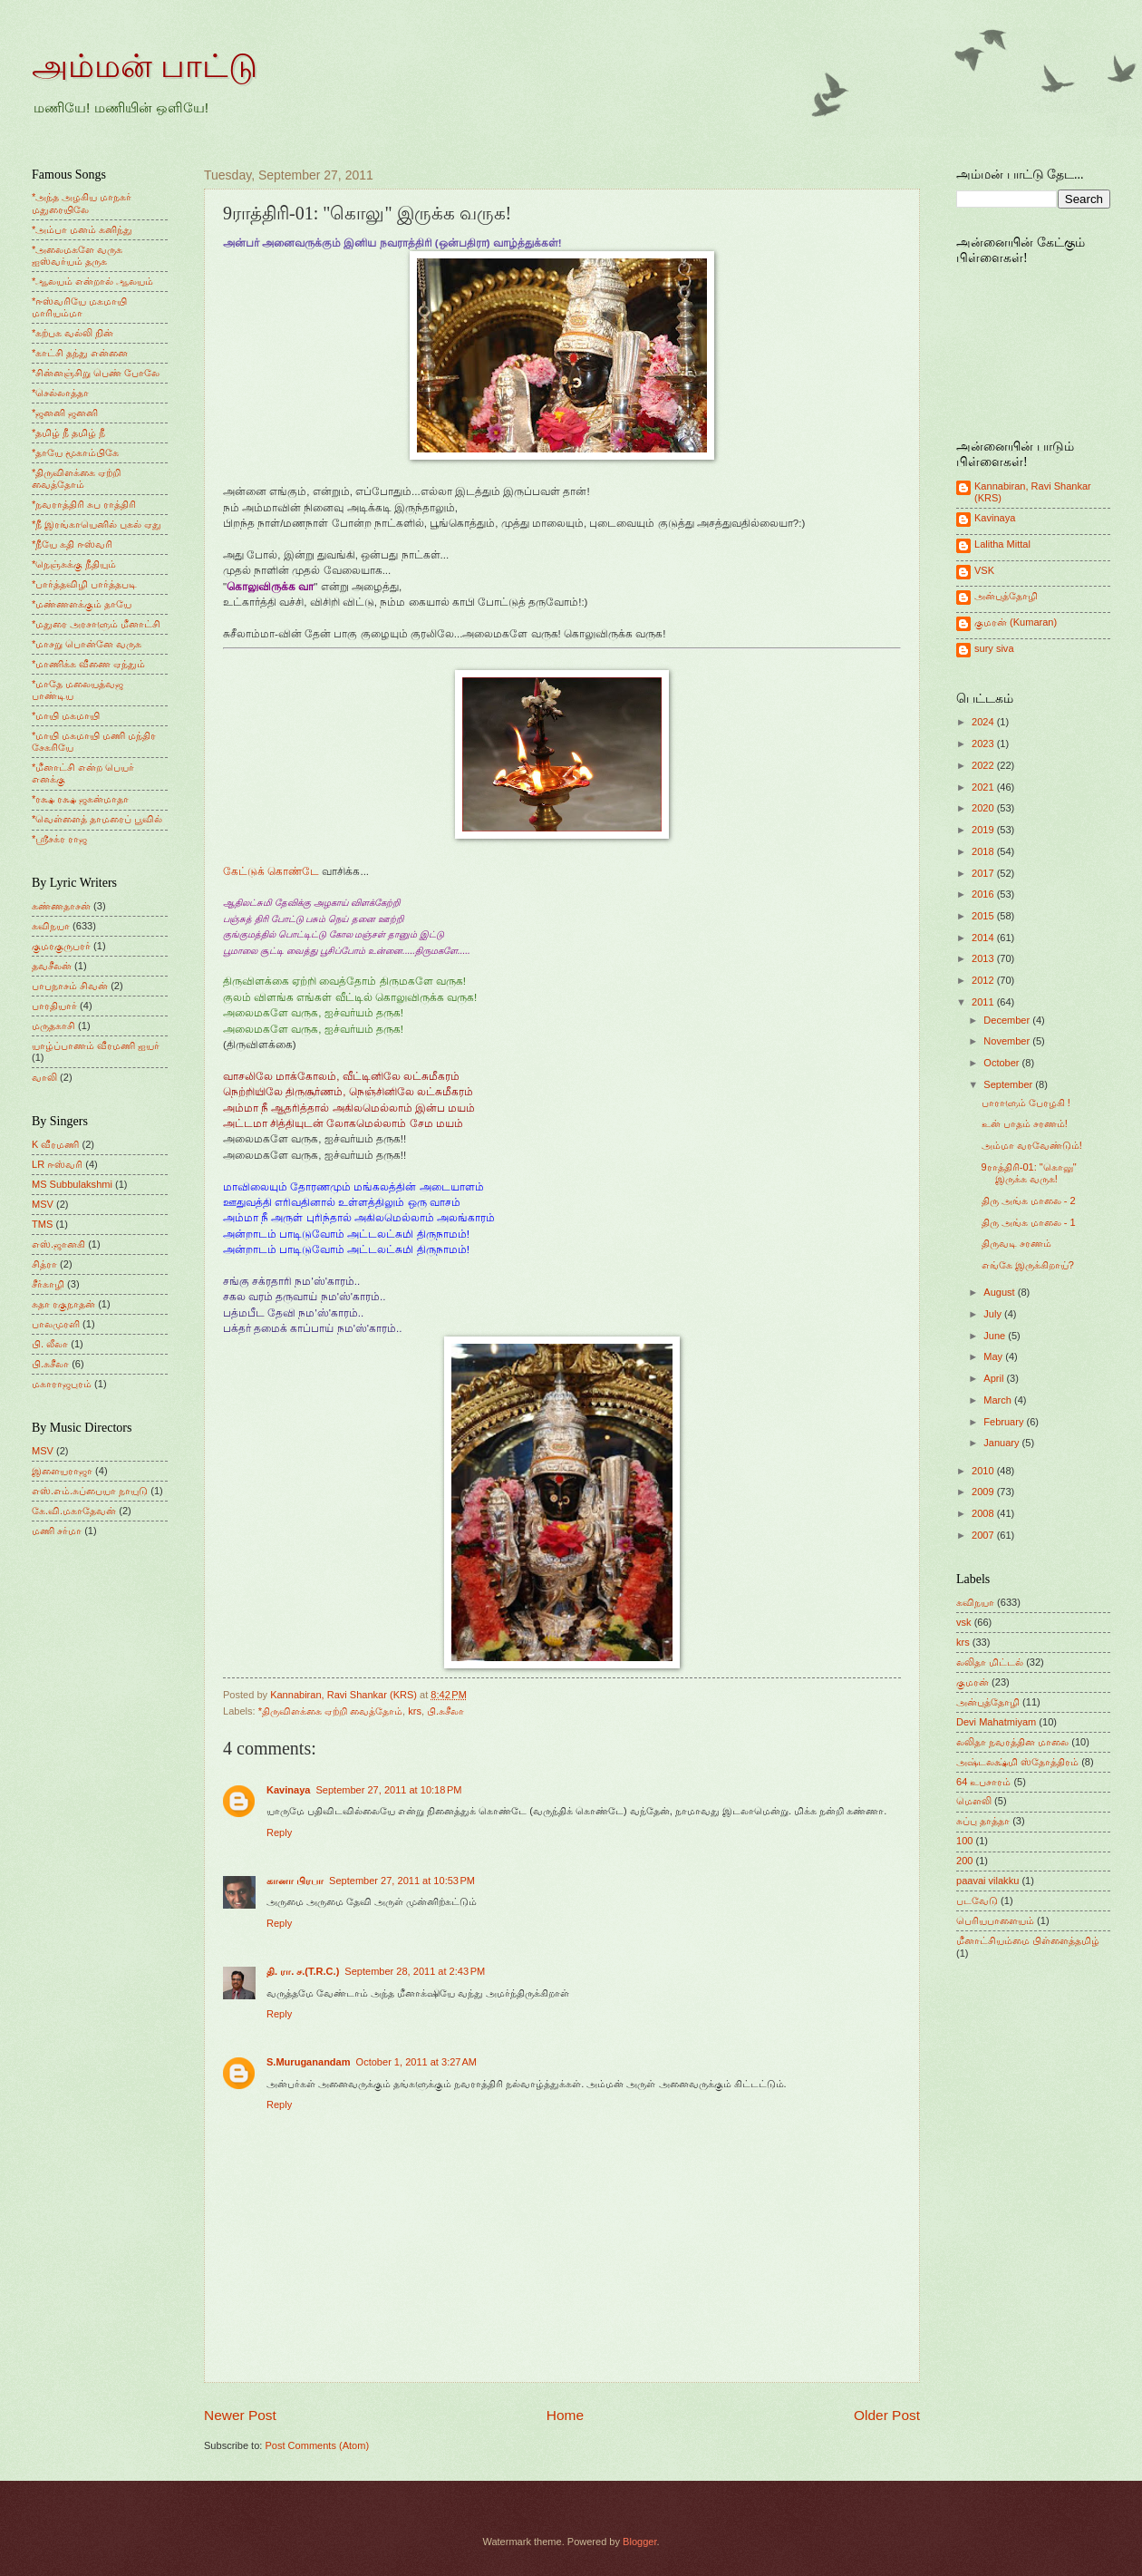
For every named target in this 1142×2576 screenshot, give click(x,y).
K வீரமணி (55, 1144)
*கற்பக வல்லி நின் (72, 332)
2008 (984, 1513)
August (1000, 1292)
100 (964, 1840)
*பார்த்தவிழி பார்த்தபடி (84, 583)
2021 (984, 787)
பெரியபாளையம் (995, 1920)
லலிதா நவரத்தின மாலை (1012, 1741)
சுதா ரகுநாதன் (63, 1303)
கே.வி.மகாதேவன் (74, 1510)
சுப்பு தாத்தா (983, 1820)
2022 (984, 765)
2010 (984, 1470)
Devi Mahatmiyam (996, 1721)
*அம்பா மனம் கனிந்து (82, 229)
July (993, 1313)
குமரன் (972, 1682)
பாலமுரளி (56, 1323)
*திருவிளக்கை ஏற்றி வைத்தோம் (330, 1711)
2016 (984, 894)
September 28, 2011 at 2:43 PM (414, 1971)
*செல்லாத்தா (60, 392)
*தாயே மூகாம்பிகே (75, 452)
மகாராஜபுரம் (62, 1383)
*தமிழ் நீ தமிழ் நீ (69, 432)
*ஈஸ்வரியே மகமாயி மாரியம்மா (79, 307)
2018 (984, 851)
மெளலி (974, 1800)
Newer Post (240, 2415)
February (1004, 1421)
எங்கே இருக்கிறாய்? (1028, 1264)
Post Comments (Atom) (317, 2445)
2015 (984, 915)
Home (565, 2415)
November (1007, 1040)
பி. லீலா (50, 1343)
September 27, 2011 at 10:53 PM (402, 1880)
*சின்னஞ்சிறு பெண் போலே (96, 372)
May (994, 1356)
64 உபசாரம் (983, 1781)
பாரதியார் (54, 1005)
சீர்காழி (48, 1283)
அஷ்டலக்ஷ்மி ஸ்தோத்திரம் (1017, 1761)
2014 (984, 937)
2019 (984, 829)
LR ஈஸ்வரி (57, 1164)
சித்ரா (44, 1264)
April (994, 1378)
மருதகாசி (53, 1025)
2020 (984, 807)
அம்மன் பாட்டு (144, 66)
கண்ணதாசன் (61, 905)
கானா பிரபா (295, 1880)
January (1002, 1442)
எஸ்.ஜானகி (58, 1244)
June (995, 1335)
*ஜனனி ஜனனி (65, 412)
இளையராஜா (62, 1470)
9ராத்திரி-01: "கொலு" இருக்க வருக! (1029, 1173)
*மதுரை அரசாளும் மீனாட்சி (96, 623)
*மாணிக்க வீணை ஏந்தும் (88, 663)
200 (964, 1860)
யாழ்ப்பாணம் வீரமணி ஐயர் (96, 1045)
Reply (279, 1832)
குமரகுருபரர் (61, 945)
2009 (984, 1491)
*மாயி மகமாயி (66, 715)
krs (414, 1711)
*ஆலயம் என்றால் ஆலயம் (92, 281)
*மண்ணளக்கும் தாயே (81, 603)
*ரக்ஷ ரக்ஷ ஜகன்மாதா (80, 798)
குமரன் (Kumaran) (1015, 622)
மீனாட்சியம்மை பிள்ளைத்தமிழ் (1027, 1940)
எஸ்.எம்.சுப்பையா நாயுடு (90, 1490)
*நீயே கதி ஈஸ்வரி (72, 544)
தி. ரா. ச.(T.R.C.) (302, 1971)
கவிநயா (51, 925)
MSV (42, 1204)
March (998, 1400)
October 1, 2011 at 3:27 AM (416, 2061)
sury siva (994, 648)
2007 (984, 1535)
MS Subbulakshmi (72, 1184)
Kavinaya (288, 1789)
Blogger (639, 2541)
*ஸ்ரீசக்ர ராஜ (59, 838)
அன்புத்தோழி (1006, 595)
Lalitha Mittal (1002, 544)
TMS (42, 1224)
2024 (984, 721)
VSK (984, 570)
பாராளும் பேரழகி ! (1026, 1102)
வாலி (44, 1077)
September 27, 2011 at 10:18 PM (388, 1789)
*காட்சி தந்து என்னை (80, 352)
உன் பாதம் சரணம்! (1025, 1123)
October (1002, 1062)
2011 (984, 1001)
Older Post (887, 2415)
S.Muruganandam (308, 2061)
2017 (984, 873)
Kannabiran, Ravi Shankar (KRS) (1032, 492)
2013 (984, 958)
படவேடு (977, 1900)
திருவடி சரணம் (1016, 1243)
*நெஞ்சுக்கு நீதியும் (74, 564)
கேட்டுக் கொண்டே (271, 871)
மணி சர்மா (57, 1530)
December (1007, 1020)
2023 (984, 743)
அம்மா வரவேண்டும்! (1032, 1145)
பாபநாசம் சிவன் (70, 985)
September (1009, 1084)
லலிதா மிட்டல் (989, 1662)
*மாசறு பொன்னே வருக (86, 643)
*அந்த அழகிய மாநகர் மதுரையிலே (81, 202)
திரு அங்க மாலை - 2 (1029, 1200)
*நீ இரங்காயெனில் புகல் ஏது (97, 524)
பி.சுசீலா (445, 1711)
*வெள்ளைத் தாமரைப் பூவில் (97, 818)
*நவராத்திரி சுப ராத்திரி (84, 504)
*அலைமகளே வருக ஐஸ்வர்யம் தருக (77, 255)
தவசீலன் (52, 965)
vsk (964, 1622)
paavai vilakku (987, 1880)
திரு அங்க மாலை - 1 (1029, 1222)
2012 (984, 980)
